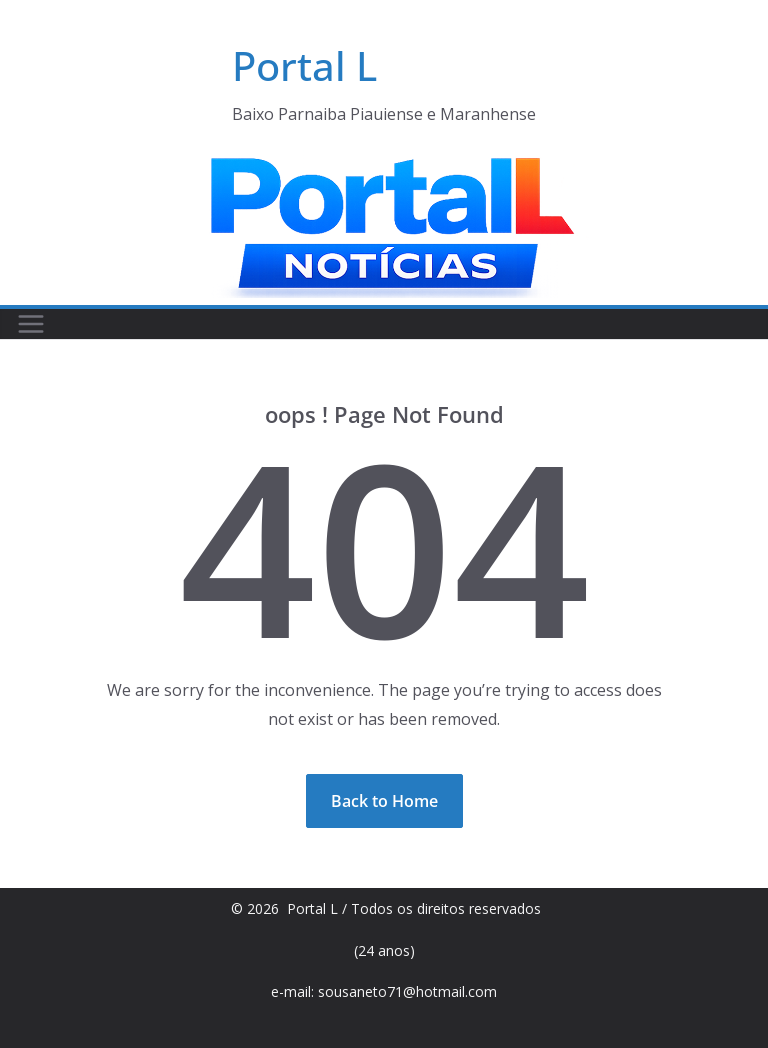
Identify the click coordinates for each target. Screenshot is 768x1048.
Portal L (304, 65)
